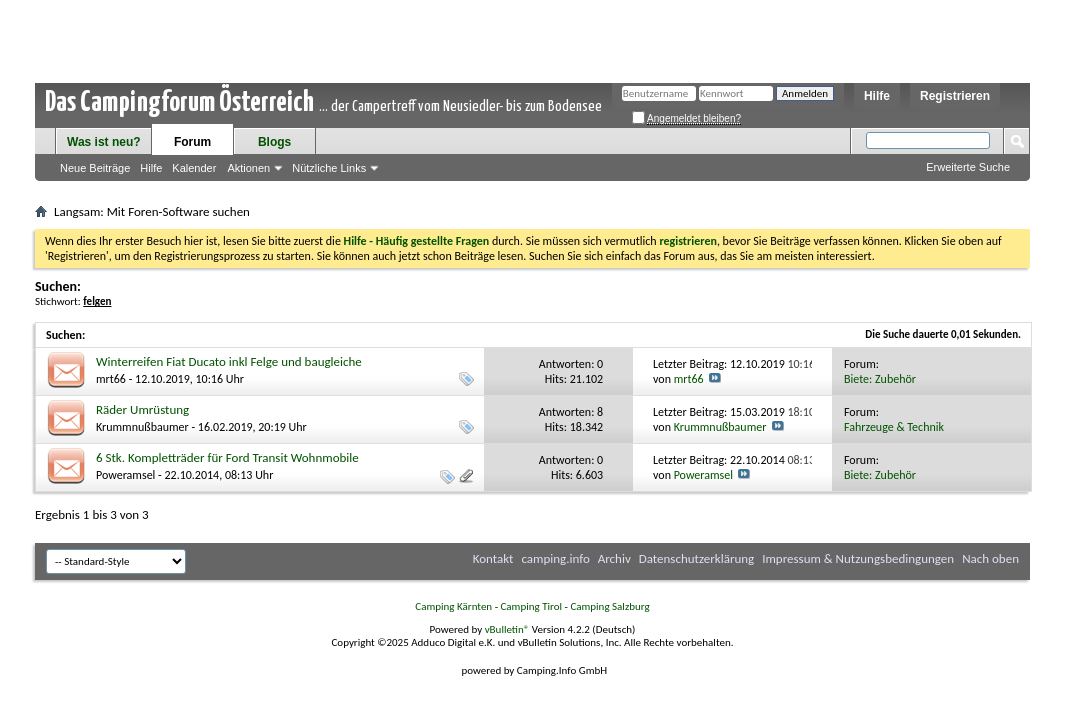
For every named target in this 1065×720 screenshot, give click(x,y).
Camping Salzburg (609, 606)
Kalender (194, 168)
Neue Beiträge (95, 168)
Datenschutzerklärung (697, 558)
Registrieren (955, 96)
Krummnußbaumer (142, 427)
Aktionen (248, 168)
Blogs (274, 142)
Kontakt (493, 558)
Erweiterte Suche (968, 167)
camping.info (555, 558)
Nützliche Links (329, 168)
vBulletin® (507, 629)
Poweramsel (125, 475)
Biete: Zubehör (880, 379)
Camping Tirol (531, 606)
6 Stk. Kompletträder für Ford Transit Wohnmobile (227, 457)
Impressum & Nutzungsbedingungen (858, 558)
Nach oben (990, 558)
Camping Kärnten (453, 606)
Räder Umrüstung (142, 409)
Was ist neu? (104, 142)
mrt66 (111, 379)
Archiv (614, 558)
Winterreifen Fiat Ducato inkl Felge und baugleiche (229, 361)
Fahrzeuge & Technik (894, 427)
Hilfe (877, 96)
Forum (192, 142)
